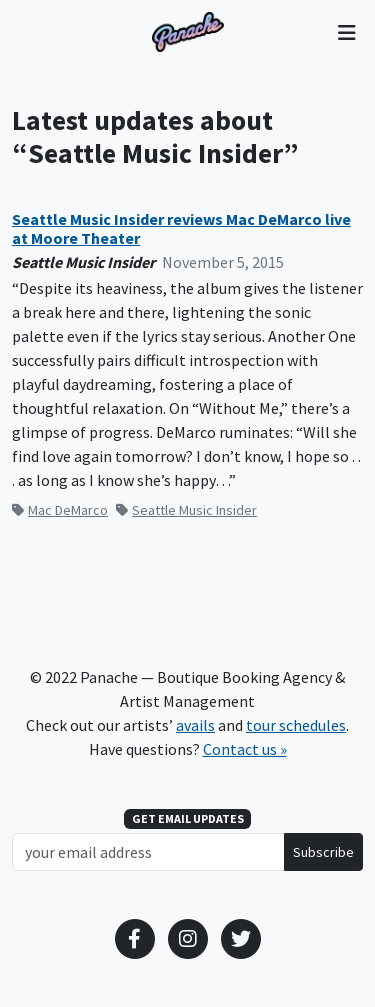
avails (195, 725)
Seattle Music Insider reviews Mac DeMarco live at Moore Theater (181, 229)
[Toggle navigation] (346, 32)
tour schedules (296, 725)
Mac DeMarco (60, 510)
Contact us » (245, 749)
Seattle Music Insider (186, 510)
